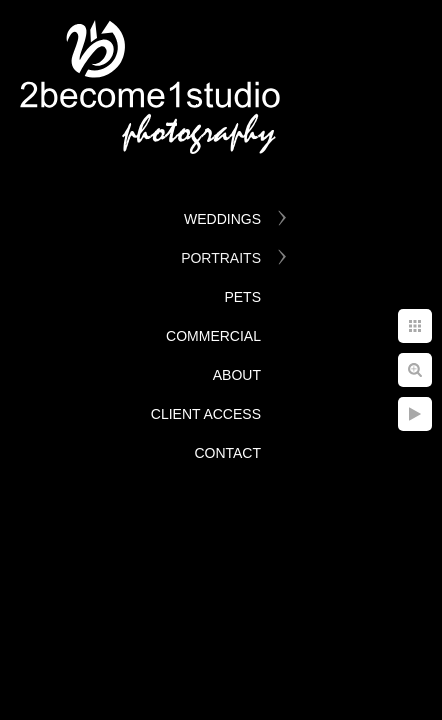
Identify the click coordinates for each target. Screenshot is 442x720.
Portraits (221, 258)
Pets (242, 297)
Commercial (213, 336)
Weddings (222, 219)
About (237, 375)
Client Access (206, 414)
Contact (227, 453)
